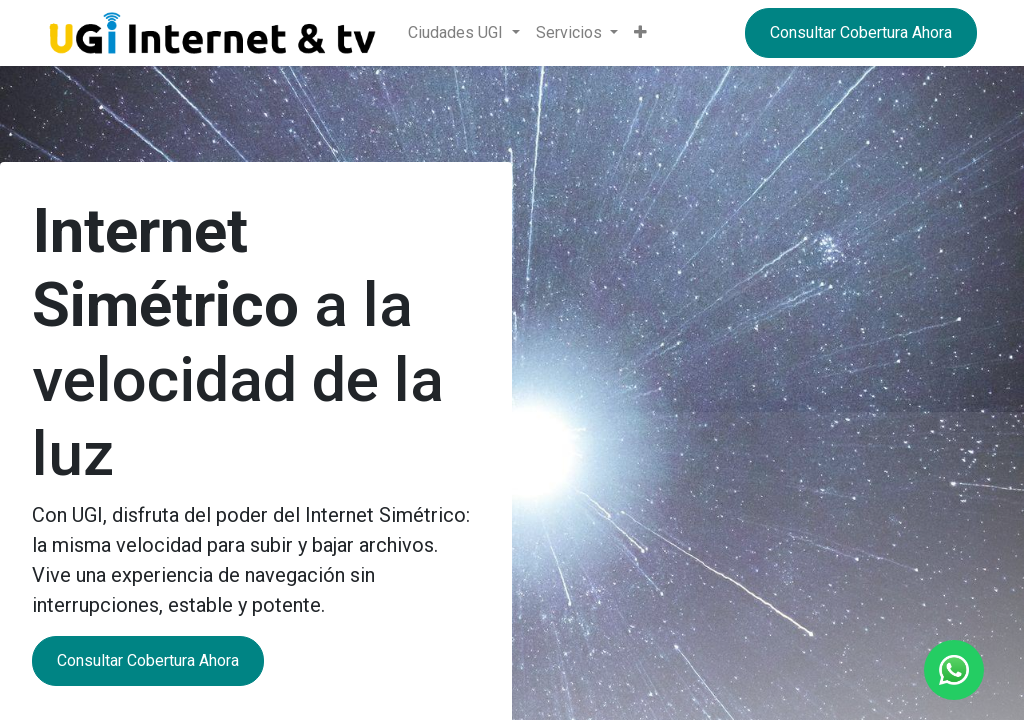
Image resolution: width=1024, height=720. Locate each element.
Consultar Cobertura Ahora (861, 32)
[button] (640, 33)
